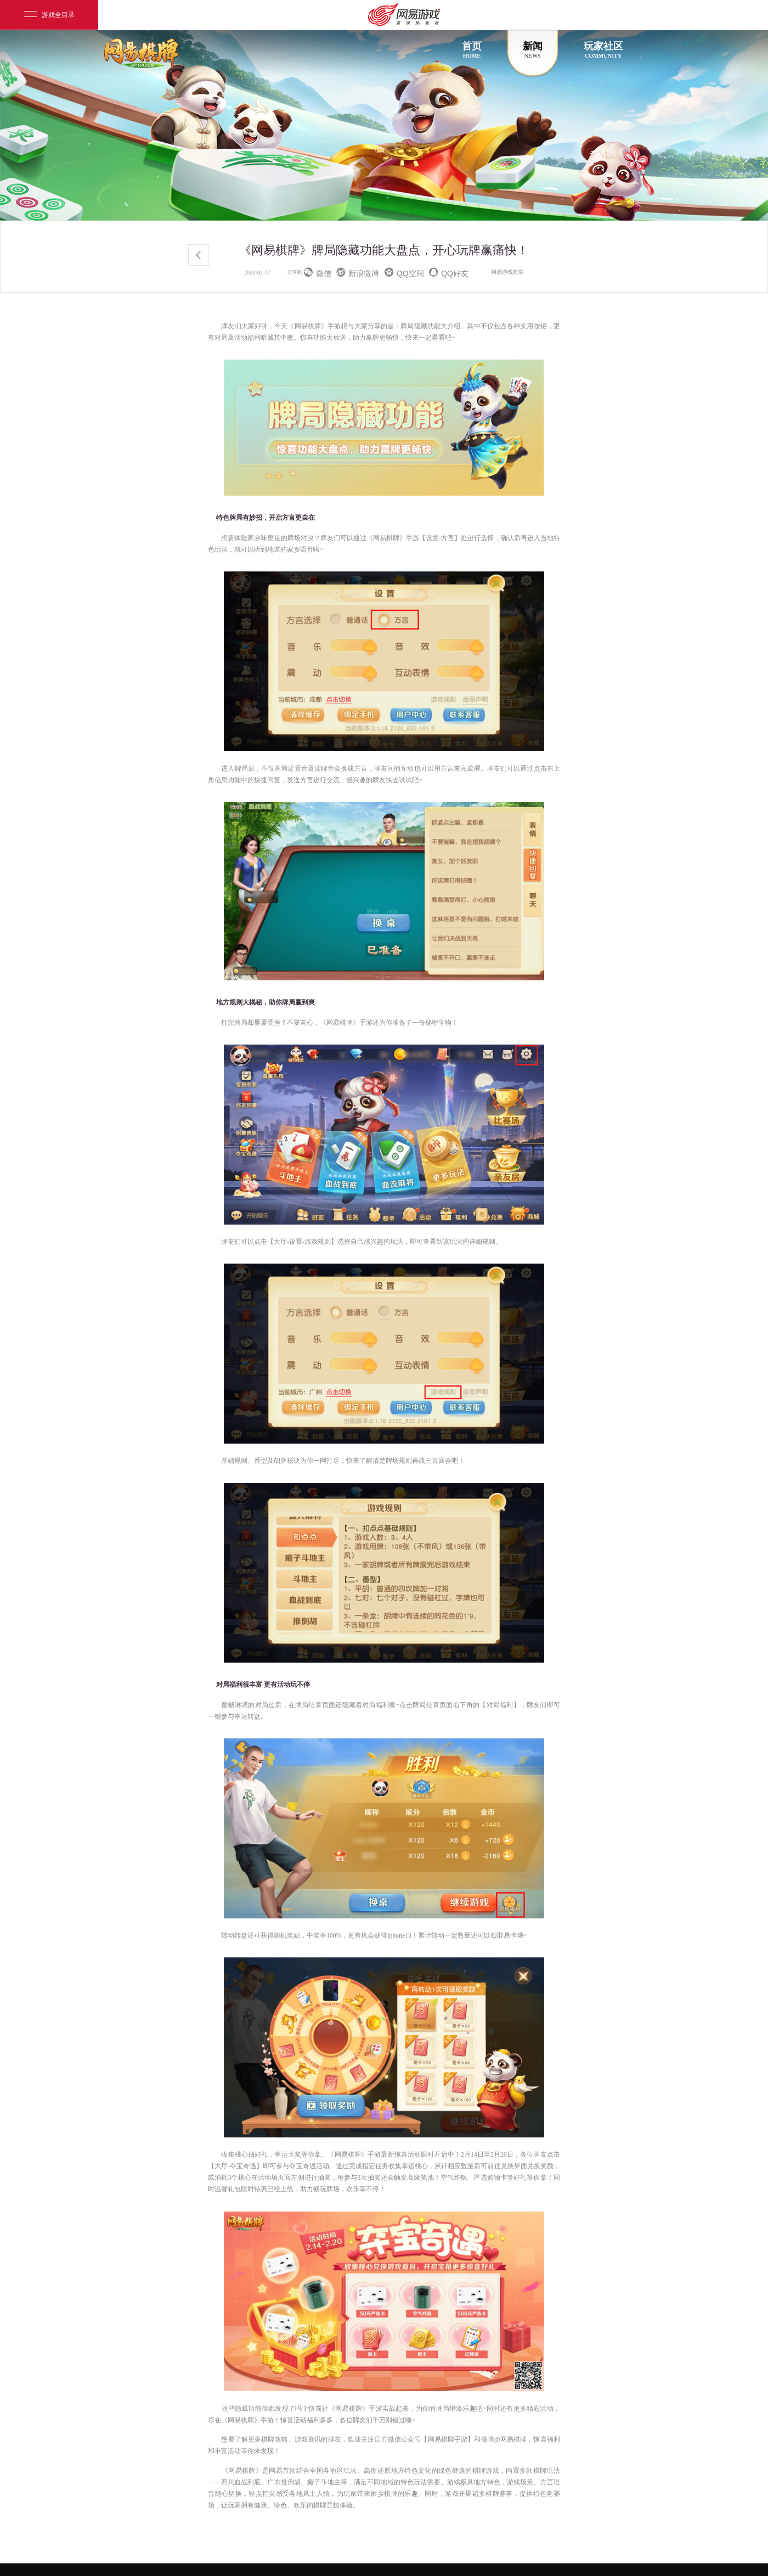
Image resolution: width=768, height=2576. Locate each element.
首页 (472, 50)
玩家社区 (603, 50)
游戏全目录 (49, 15)
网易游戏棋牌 (507, 272)
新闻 (533, 50)
